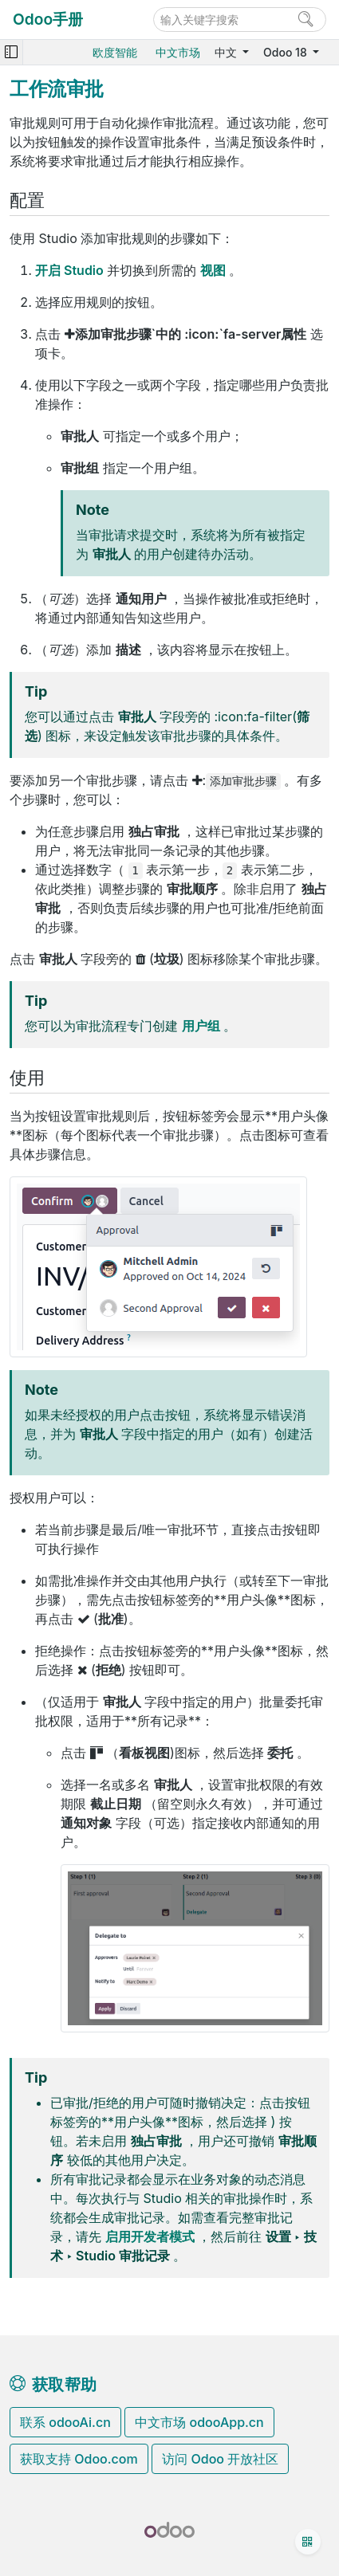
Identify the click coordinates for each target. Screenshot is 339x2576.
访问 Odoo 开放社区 (220, 2459)
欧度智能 (115, 52)
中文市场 (178, 52)
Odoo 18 (286, 52)
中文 (227, 52)
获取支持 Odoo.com (79, 2459)
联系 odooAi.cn (65, 2422)
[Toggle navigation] (11, 52)
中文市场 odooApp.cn (199, 2422)
